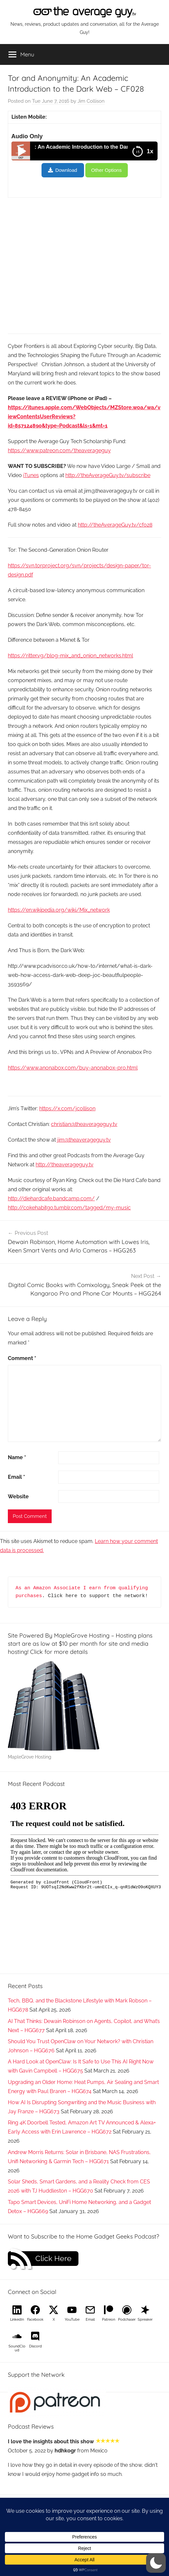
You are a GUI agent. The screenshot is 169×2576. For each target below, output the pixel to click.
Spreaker (145, 2319)
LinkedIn (17, 2319)
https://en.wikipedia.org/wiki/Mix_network (59, 910)
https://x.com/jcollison (67, 1108)
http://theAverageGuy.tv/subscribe (107, 475)
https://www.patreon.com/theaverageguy (59, 450)
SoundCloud (16, 2348)
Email (16, 1477)
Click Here (53, 2258)
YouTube (72, 2319)
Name (17, 1457)
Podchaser (127, 2319)
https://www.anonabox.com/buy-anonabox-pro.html (73, 1068)
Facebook (35, 2319)
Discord (35, 2346)
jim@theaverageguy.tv (84, 1140)
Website (18, 1496)
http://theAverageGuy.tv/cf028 (115, 525)
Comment (22, 1358)
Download (66, 170)
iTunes (31, 475)
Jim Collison (91, 101)
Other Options (106, 170)
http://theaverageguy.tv (64, 1164)
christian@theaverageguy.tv (84, 1124)
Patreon (108, 2319)
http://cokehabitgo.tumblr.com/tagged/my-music (69, 1208)
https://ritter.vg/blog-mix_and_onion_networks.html (70, 655)
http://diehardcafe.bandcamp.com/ (51, 1198)
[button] (156, 2563)
